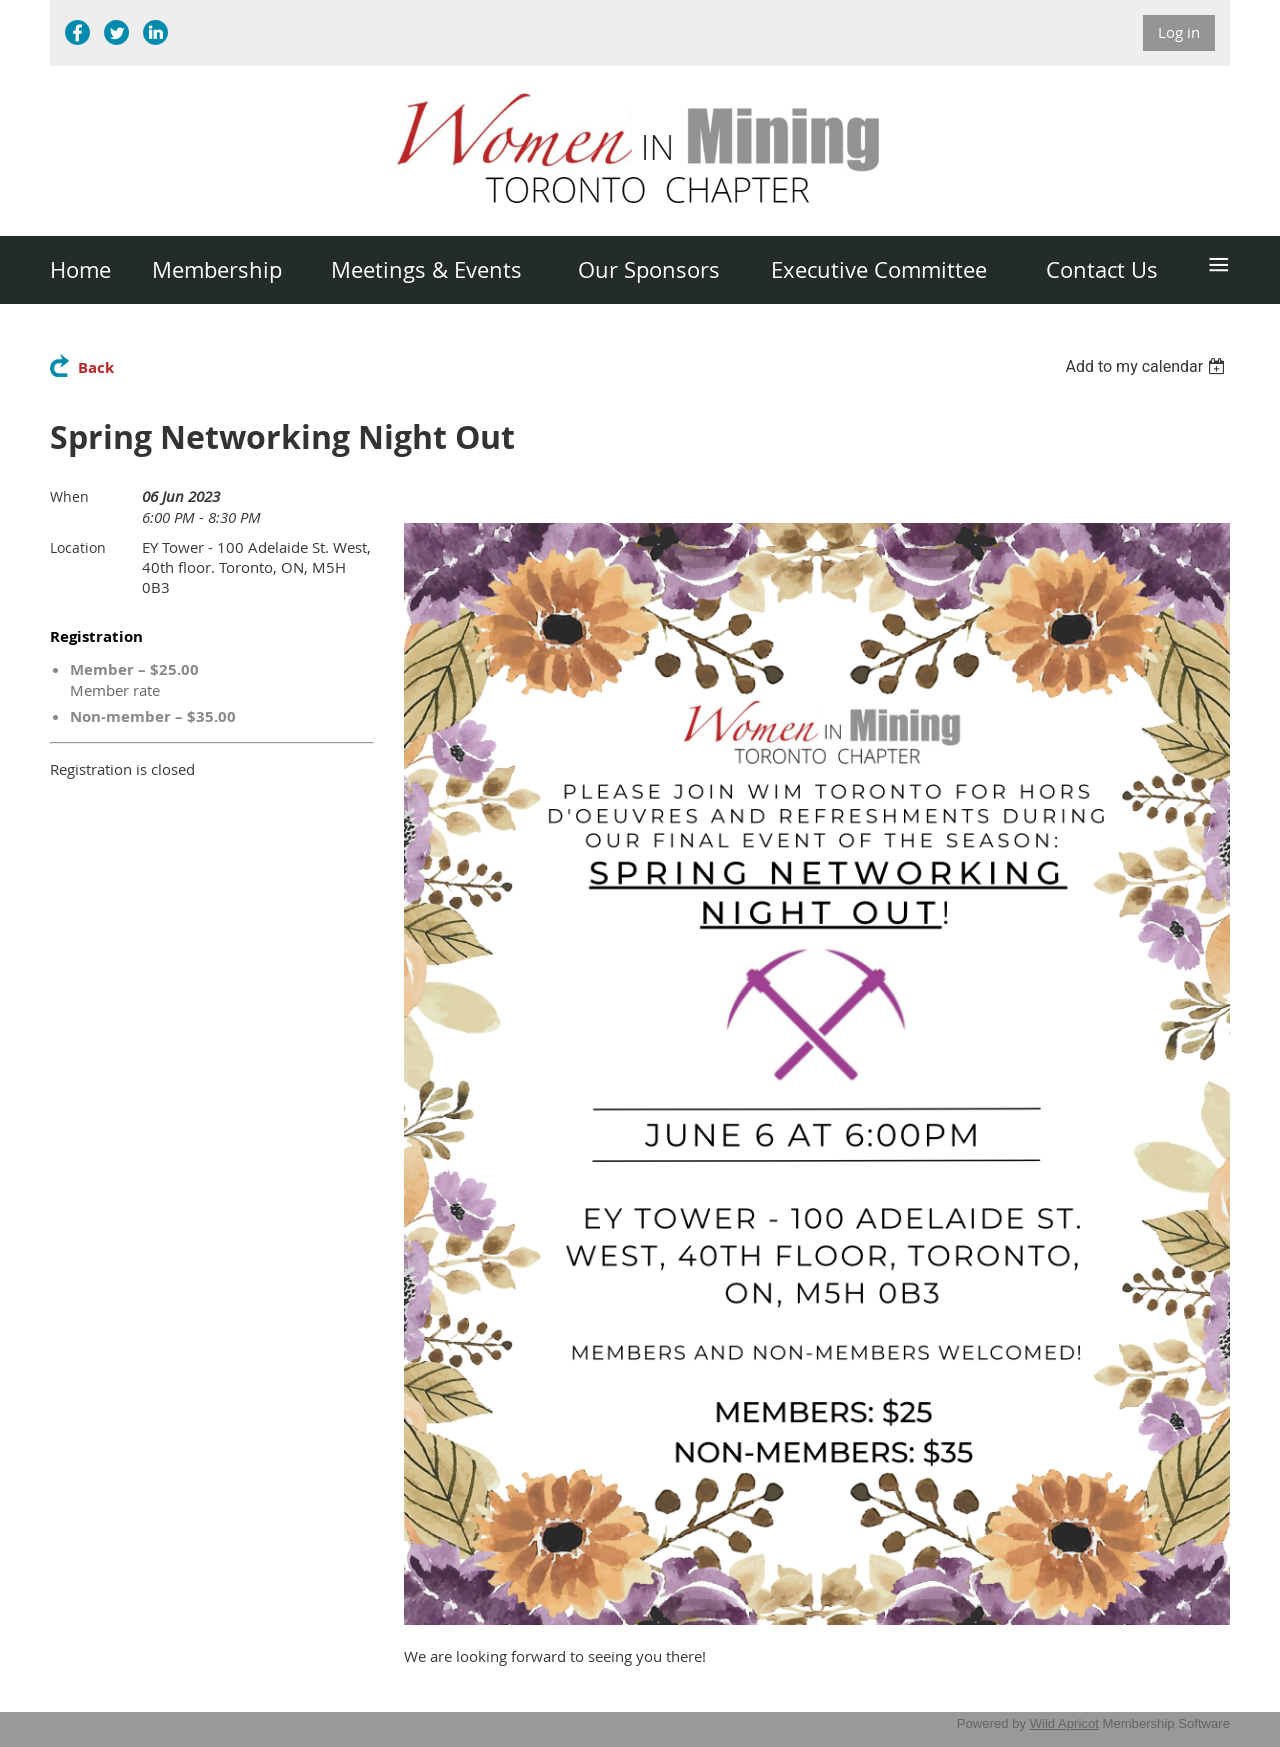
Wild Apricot (1064, 1723)
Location (78, 547)
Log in (1179, 32)
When (69, 496)
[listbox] (1147, 366)
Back (96, 367)
